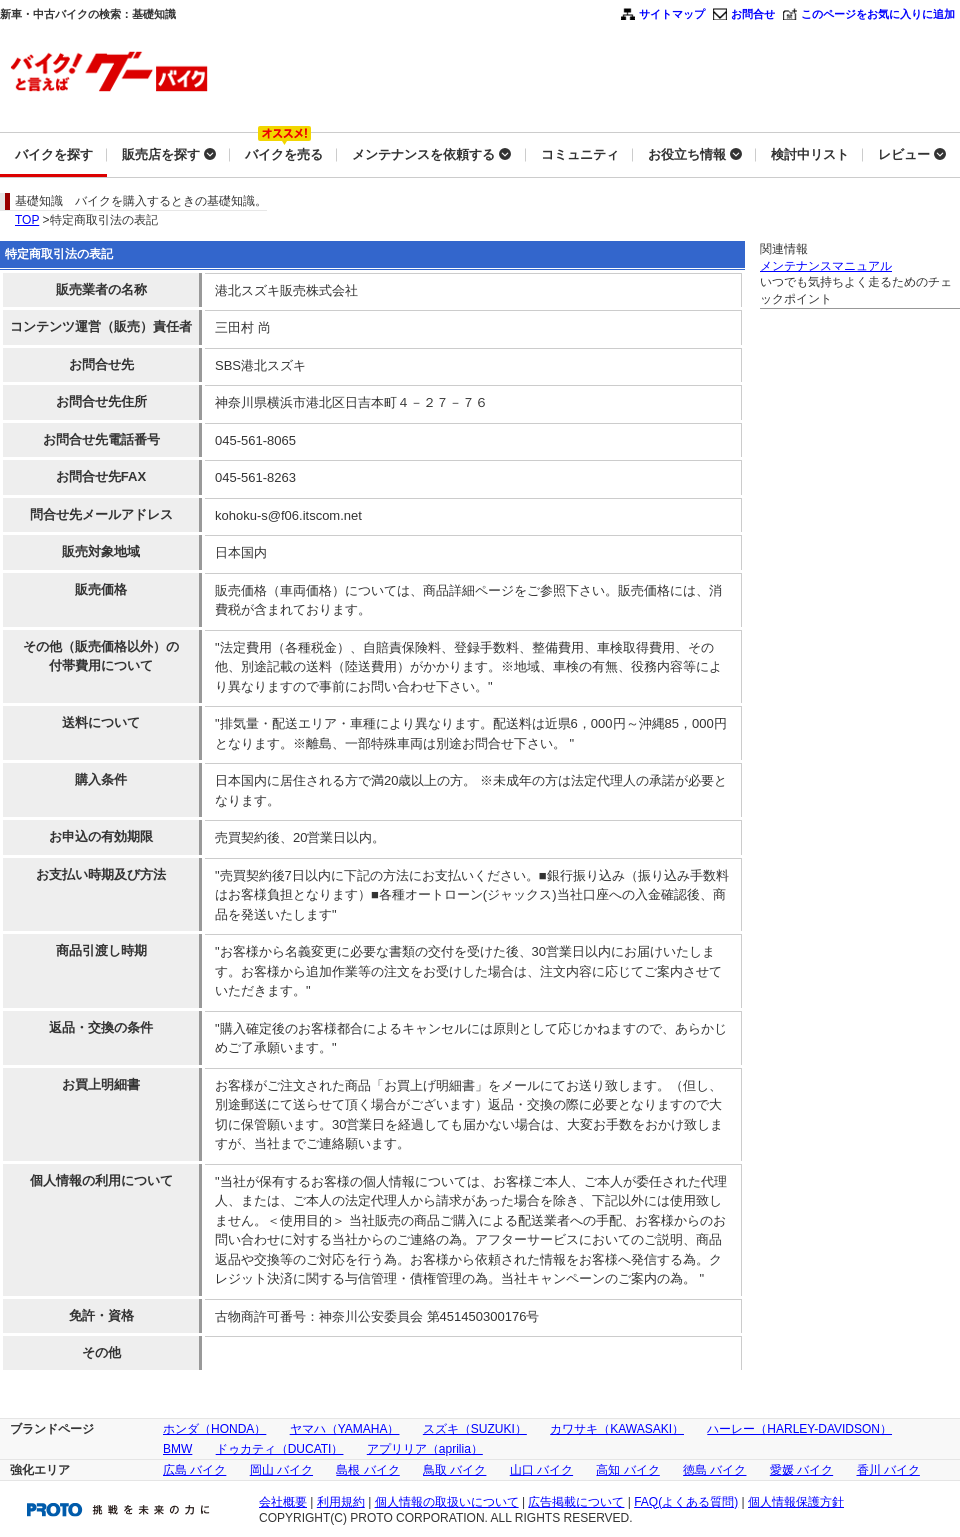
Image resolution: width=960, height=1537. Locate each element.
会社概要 (283, 1502)
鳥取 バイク (454, 1470)
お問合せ (753, 14)
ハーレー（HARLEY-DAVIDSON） (799, 1429)
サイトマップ (672, 14)
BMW (177, 1449)
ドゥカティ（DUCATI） (280, 1449)
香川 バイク (888, 1470)
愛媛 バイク (801, 1470)
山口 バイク (541, 1470)
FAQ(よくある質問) (686, 1502)
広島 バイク (194, 1470)
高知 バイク (627, 1470)
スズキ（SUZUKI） (475, 1429)
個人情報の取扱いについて (447, 1502)
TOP (27, 220)
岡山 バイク (281, 1470)
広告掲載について (576, 1502)
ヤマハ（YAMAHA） (345, 1429)
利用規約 (341, 1502)
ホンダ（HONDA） (214, 1429)
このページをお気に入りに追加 (878, 14)
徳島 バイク (714, 1470)
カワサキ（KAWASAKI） (617, 1429)
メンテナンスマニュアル (826, 266)
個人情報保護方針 (796, 1502)
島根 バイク (367, 1470)
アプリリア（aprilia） (425, 1449)
